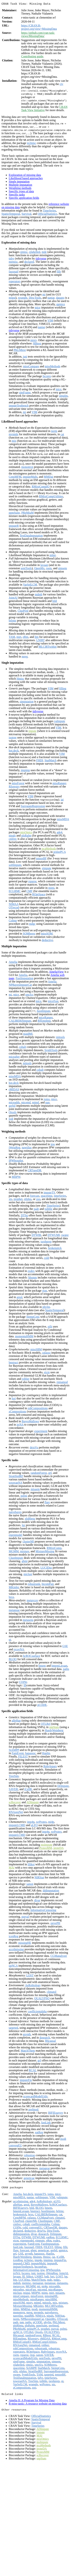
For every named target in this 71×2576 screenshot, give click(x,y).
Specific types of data (21, 192)
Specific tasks (17, 195)
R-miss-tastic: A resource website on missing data (38, 2405)
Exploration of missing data (25, 175)
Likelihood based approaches (26, 178)
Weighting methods (20, 188)
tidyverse (41, 259)
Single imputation (19, 182)
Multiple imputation (20, 185)
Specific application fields (24, 198)
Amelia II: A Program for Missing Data (32, 2401)
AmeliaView (56, 972)
